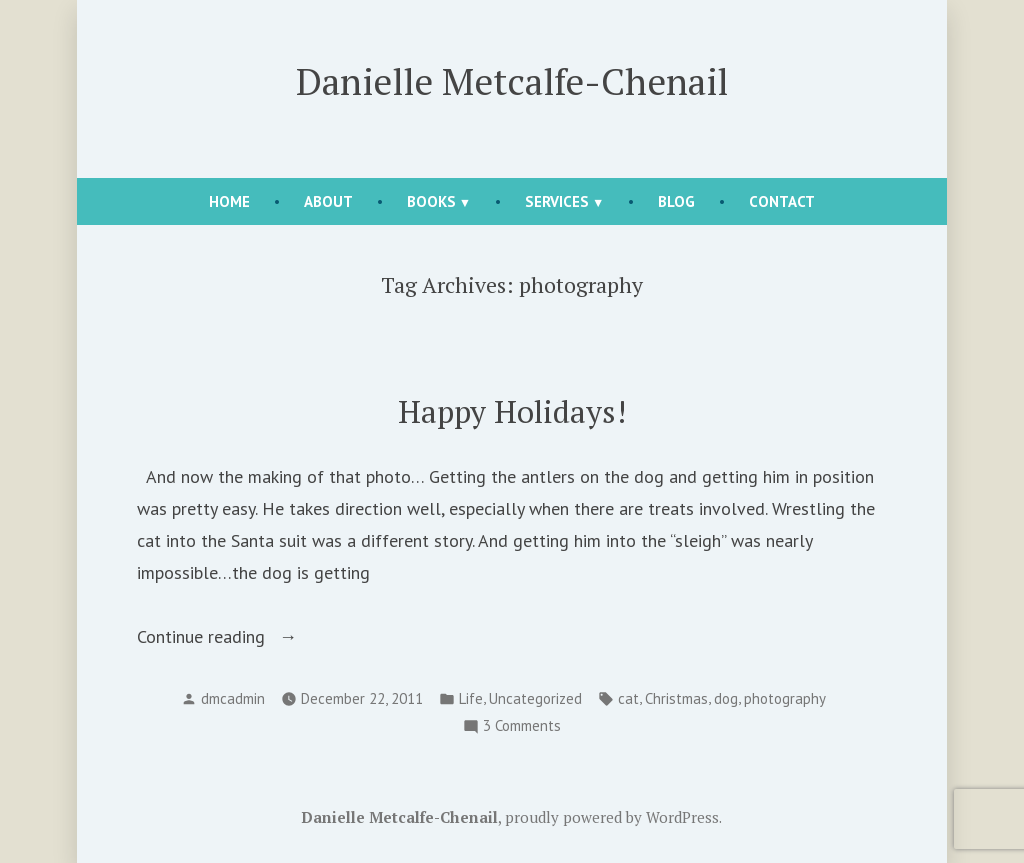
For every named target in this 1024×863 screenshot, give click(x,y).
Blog (676, 201)
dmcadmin (233, 698)
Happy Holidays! (512, 411)
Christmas (676, 698)
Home (229, 201)
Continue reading (242, 637)
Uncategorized (535, 698)
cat (628, 698)
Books (431, 201)
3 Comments (522, 726)
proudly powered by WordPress (612, 817)
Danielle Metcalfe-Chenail (512, 81)
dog (726, 698)
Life (471, 698)
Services (557, 201)
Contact (782, 201)
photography (785, 698)
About (328, 201)
